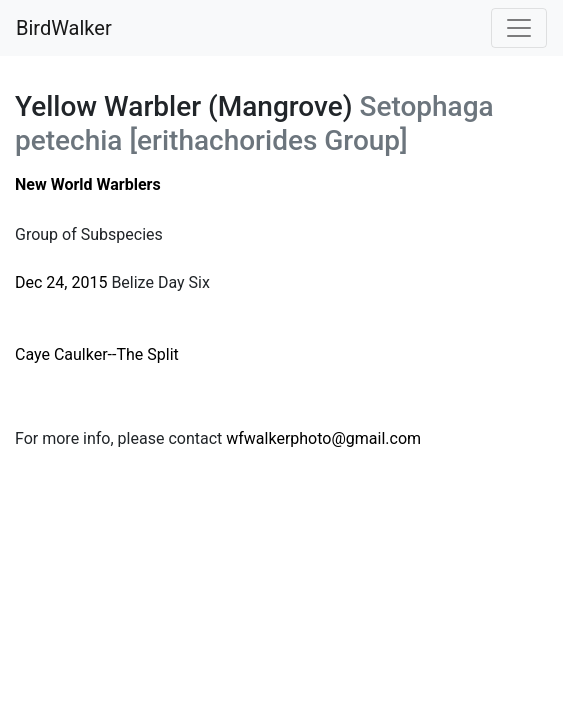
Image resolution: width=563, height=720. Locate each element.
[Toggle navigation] (519, 28)
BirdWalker (64, 28)
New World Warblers (88, 184)
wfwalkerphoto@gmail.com (323, 438)
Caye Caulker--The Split (97, 354)
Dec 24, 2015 (61, 282)
